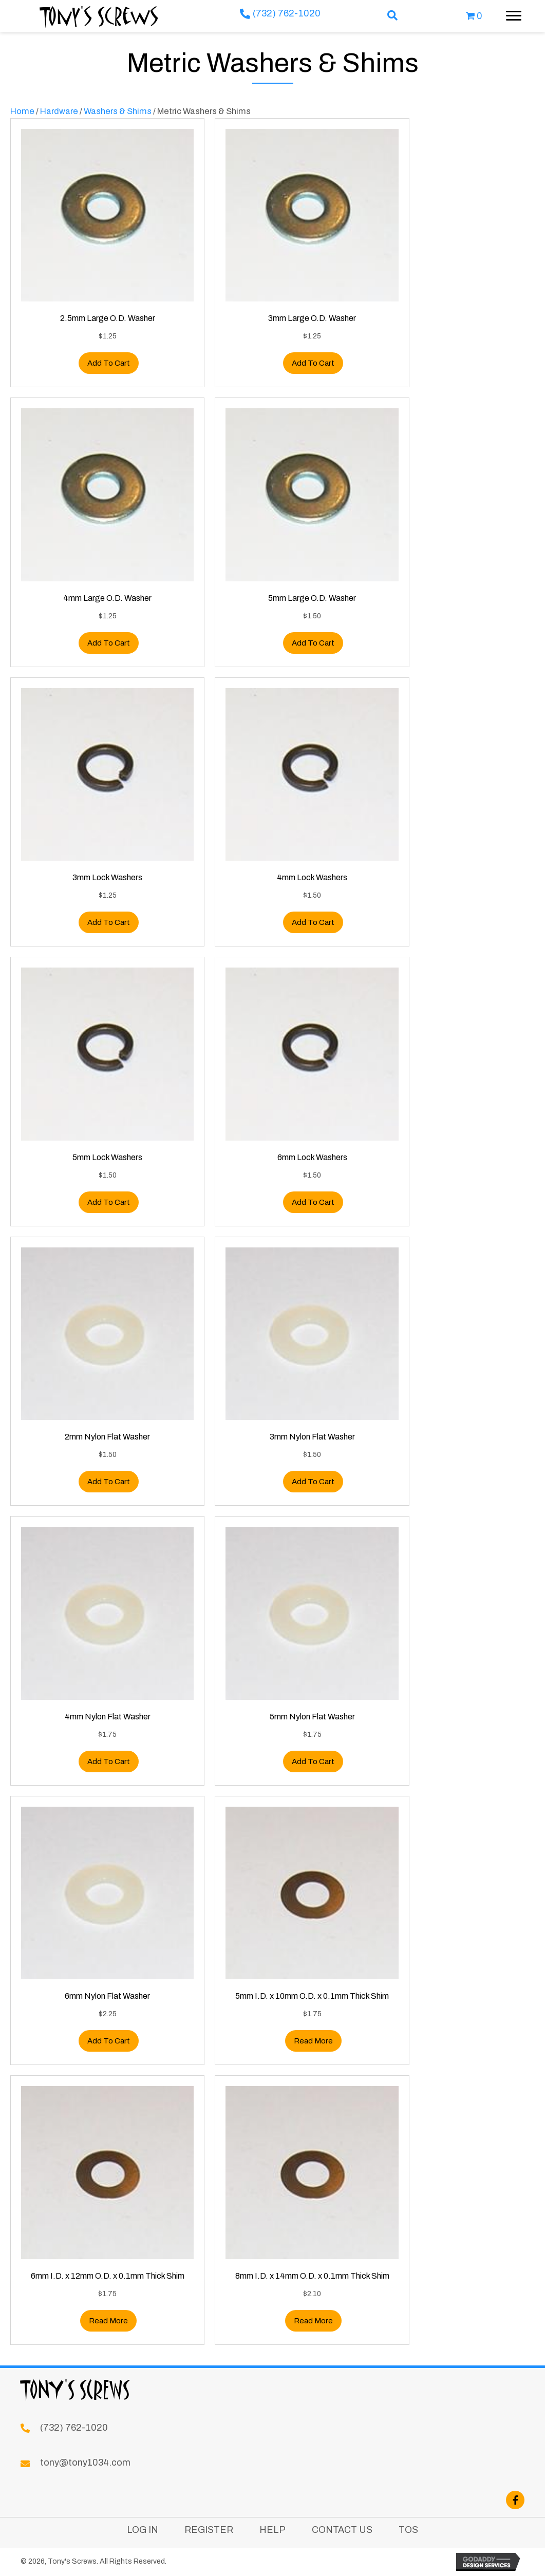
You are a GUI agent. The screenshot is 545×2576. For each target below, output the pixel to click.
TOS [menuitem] (408, 2530)
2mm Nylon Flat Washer (107, 1436)
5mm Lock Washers (107, 1157)
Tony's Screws (99, 16)
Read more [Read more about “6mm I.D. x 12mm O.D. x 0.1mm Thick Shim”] (108, 2321)
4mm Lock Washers (312, 877)
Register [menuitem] (208, 2530)
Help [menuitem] (272, 2530)
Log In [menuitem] (142, 2530)
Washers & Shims (118, 111)
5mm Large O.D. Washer (312, 598)
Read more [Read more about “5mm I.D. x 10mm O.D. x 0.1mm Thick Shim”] (313, 2041)
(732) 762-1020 (287, 13)
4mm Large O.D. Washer (107, 598)
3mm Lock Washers (107, 877)
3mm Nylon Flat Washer (312, 1436)
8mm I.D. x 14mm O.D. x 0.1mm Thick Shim (312, 2275)
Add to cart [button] (108, 363)
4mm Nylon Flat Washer (108, 1716)
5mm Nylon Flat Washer (312, 1716)
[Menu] (513, 16)
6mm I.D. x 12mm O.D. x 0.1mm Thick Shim (107, 2275)
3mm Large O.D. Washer (312, 318)
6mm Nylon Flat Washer (107, 1996)
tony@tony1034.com (85, 2462)
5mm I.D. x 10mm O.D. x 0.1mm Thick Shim (312, 1996)
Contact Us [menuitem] (342, 2530)
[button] (393, 16)
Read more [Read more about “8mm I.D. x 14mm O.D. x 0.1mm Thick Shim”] (313, 2321)
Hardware (59, 111)
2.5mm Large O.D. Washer (107, 318)
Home (22, 111)
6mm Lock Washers (312, 1157)
